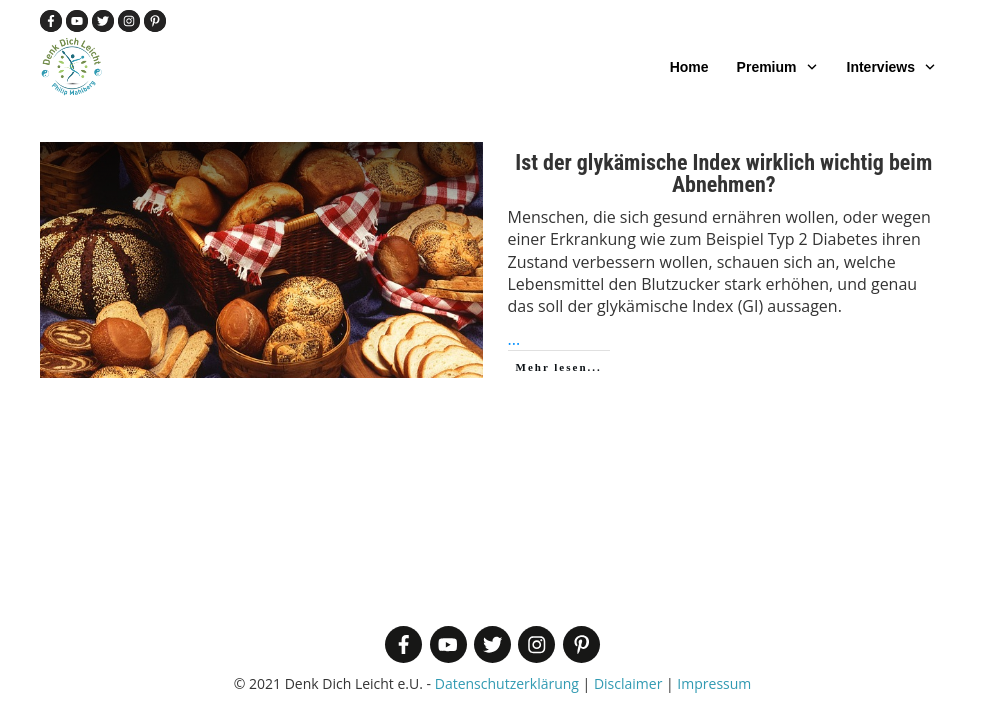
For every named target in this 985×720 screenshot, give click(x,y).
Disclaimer (628, 683)
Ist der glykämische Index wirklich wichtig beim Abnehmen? (723, 173)
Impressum (714, 683)
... (514, 339)
